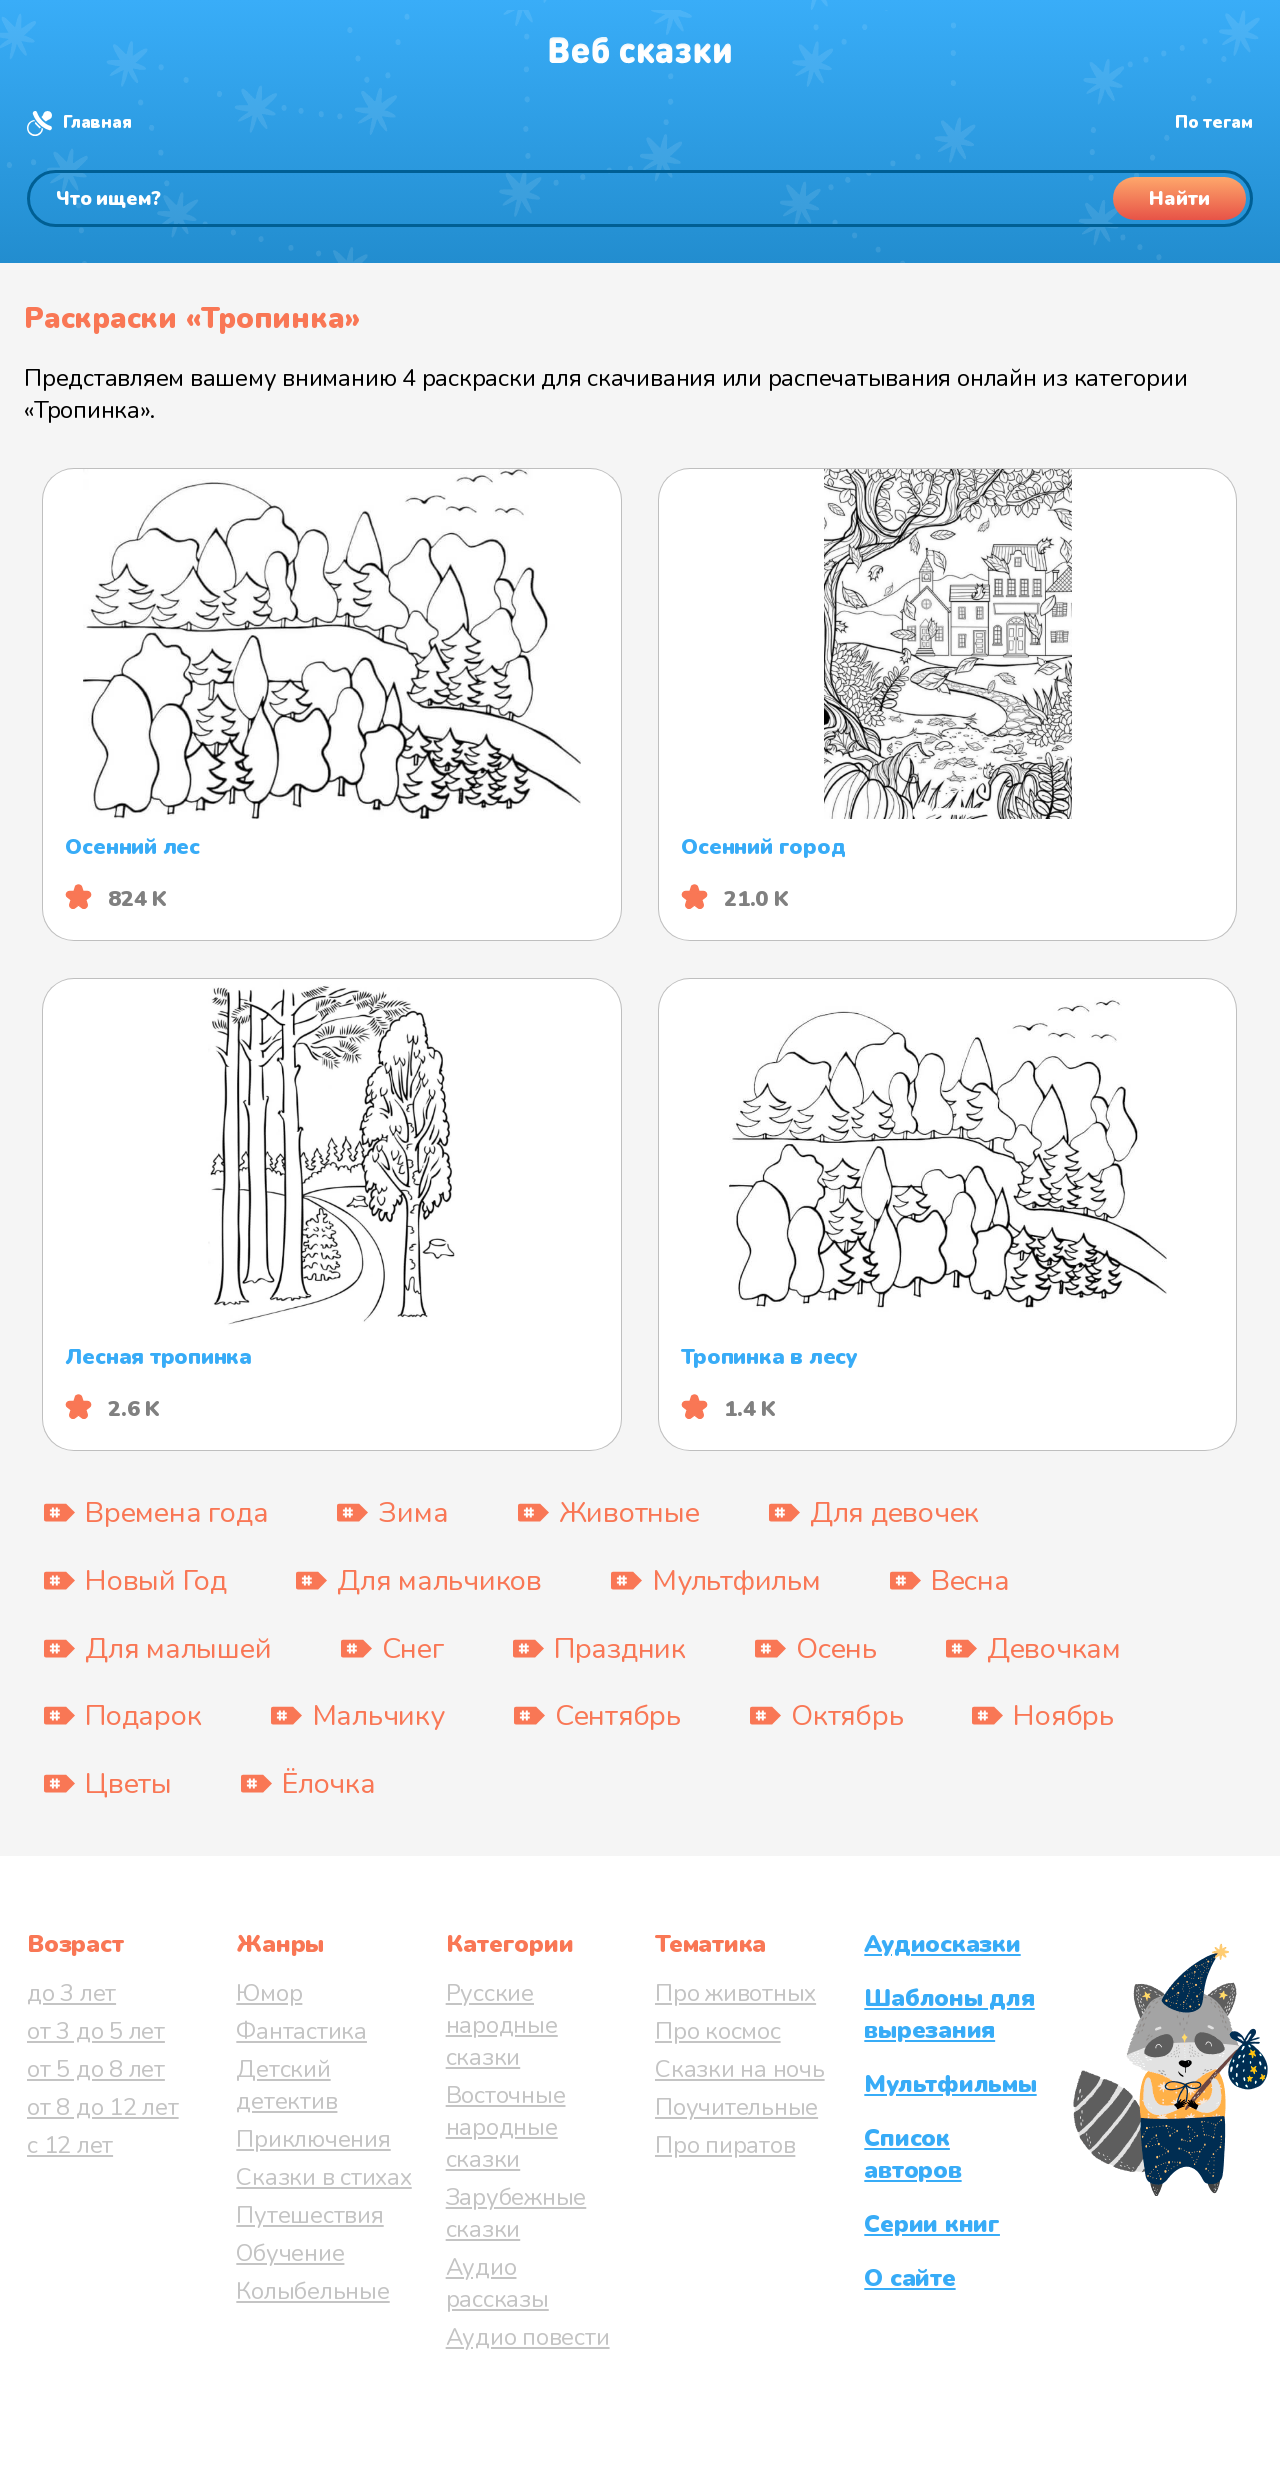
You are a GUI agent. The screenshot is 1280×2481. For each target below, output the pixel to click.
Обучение (290, 2253)
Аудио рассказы (497, 2283)
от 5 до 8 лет (96, 2069)
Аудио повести (528, 2337)
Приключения (313, 2139)
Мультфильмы (950, 2084)
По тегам (1214, 122)
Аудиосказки (942, 1944)
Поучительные (736, 2107)
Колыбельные (312, 2291)
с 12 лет (70, 2145)
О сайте (909, 2278)
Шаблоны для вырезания (949, 2014)
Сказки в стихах (323, 2177)
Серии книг (932, 2224)
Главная (97, 122)
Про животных (735, 1993)
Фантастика (301, 2031)
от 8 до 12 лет (103, 2107)
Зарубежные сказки (516, 2213)
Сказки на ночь (740, 2069)
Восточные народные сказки (506, 2127)
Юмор (269, 1993)
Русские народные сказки (502, 2025)
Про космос (718, 2031)
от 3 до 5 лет (96, 2031)
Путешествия (309, 2215)
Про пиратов (725, 2145)
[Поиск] (640, 198)
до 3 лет (71, 1993)
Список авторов (912, 2154)
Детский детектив (286, 2085)
